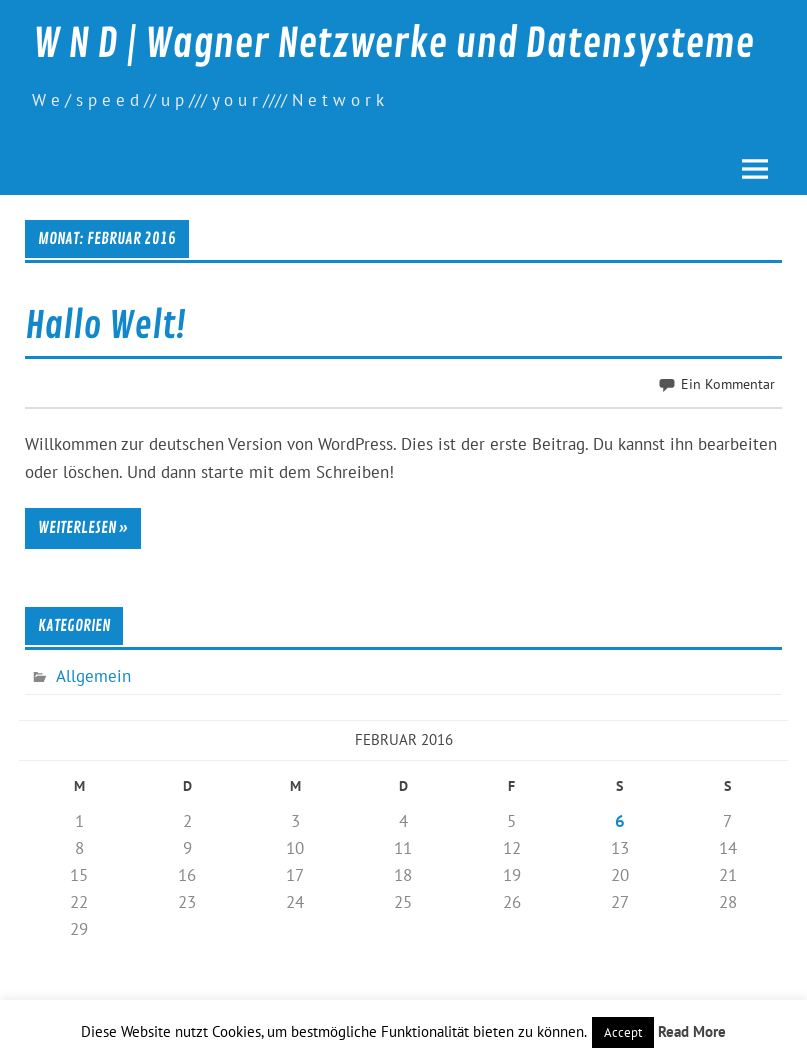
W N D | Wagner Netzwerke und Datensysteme (393, 44)
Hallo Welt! (105, 326)
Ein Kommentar (728, 383)
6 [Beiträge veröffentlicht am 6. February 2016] (620, 821)
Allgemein (93, 676)
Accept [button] (623, 1032)
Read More (692, 1031)
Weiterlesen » (83, 528)
